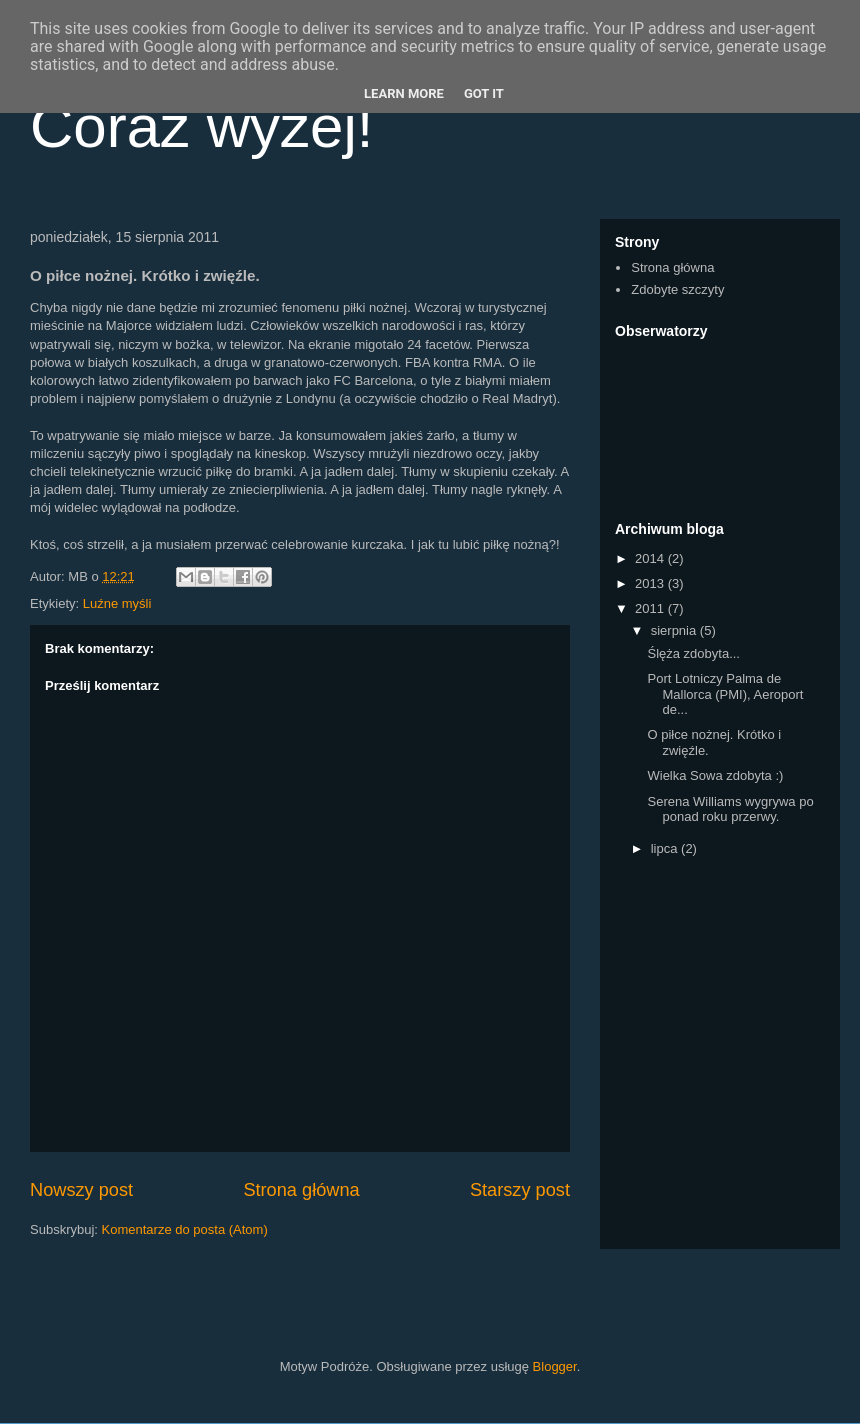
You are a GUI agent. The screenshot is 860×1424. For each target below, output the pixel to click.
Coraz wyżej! (201, 126)
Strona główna (301, 1190)
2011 (651, 608)
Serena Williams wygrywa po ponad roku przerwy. (730, 809)
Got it (484, 93)
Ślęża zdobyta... (693, 653)
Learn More (404, 93)
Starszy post (520, 1190)
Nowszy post (81, 1190)
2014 (651, 558)
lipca (666, 848)
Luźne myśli (117, 603)
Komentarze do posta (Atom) (185, 1229)
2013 (651, 583)
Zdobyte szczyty (677, 289)
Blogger (555, 1366)
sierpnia (675, 630)
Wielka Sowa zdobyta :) (715, 775)
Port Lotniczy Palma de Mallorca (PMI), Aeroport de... (725, 694)
